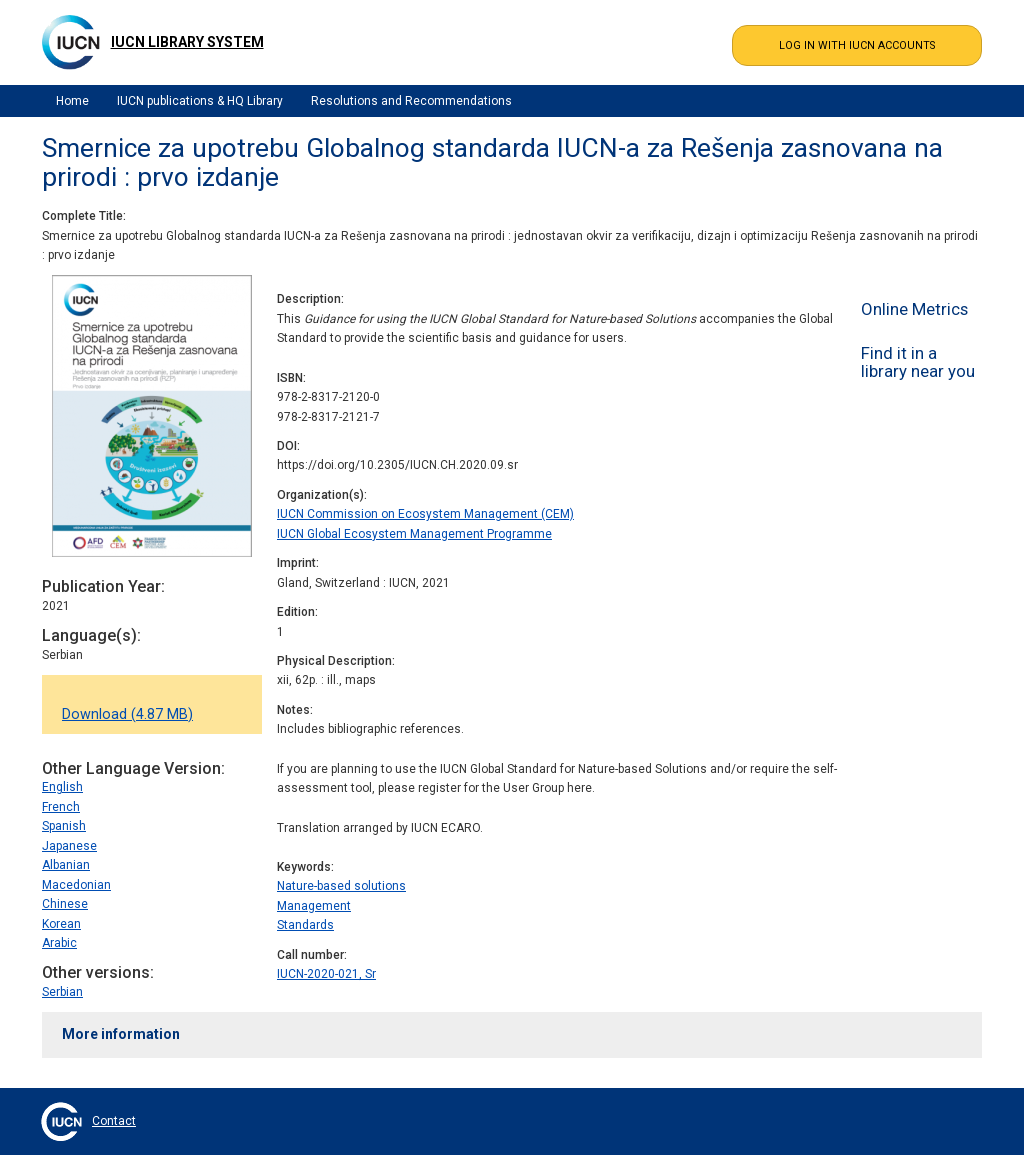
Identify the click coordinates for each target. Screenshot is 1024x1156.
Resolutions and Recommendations (411, 101)
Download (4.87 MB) (127, 714)
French (61, 807)
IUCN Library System (187, 42)
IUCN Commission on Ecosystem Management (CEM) (425, 514)
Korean (61, 924)
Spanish (64, 826)
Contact (114, 1121)
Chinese (65, 904)
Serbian (62, 992)
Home (72, 101)
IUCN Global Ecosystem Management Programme (414, 534)
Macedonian (76, 885)
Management (314, 906)
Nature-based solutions (341, 886)
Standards (305, 925)
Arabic (59, 943)
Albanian (66, 865)
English (62, 787)
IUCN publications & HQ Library (200, 101)
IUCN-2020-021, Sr (326, 974)
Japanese (69, 846)
